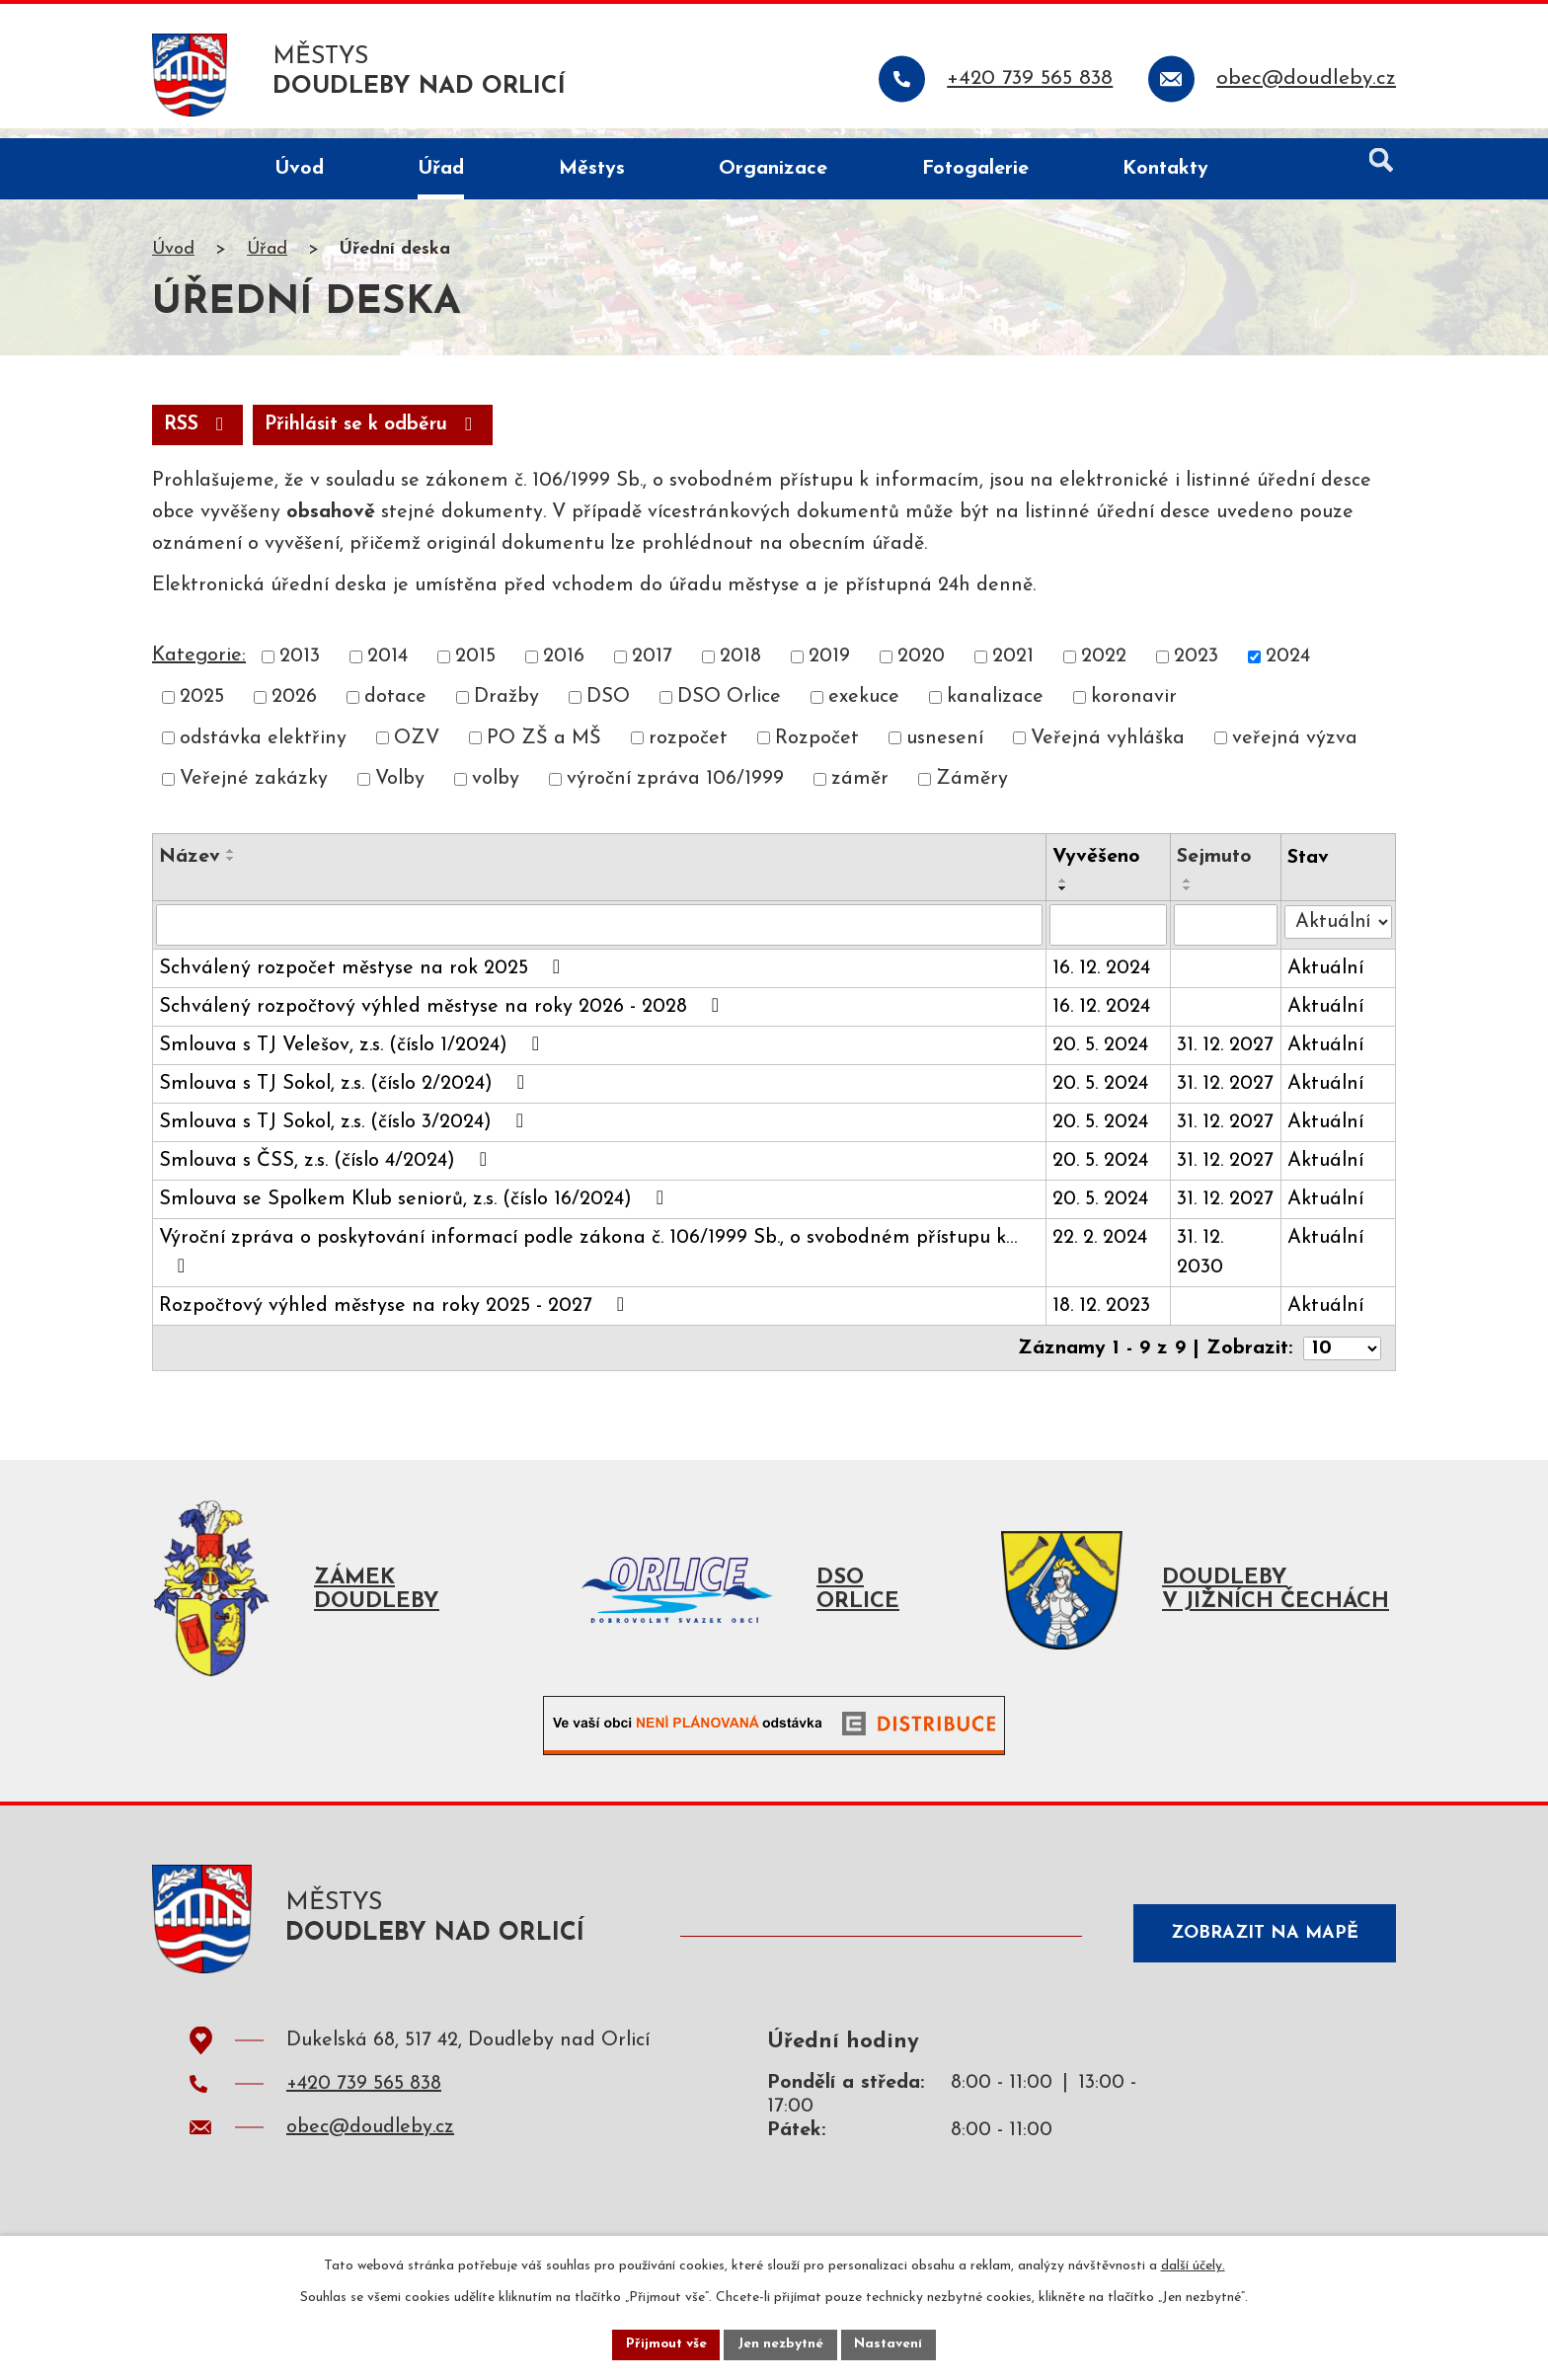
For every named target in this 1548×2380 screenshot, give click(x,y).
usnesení (944, 750)
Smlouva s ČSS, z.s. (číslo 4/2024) (327, 1172)
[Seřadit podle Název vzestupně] (231, 863)
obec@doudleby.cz (370, 2147)
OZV (416, 750)
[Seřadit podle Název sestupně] (231, 871)
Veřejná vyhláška (1108, 750)
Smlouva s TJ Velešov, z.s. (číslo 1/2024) (353, 1056)
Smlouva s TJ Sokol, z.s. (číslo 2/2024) (346, 1095)
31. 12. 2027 (1225, 1057)
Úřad (267, 260)
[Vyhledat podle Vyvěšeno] (1108, 937)
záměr (860, 791)
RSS (199, 435)
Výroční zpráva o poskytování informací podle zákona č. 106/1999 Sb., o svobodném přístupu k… (588, 1263)
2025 (202, 709)
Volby (400, 791)
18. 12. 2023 (1102, 1318)
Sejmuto (1214, 869)
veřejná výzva (1294, 750)
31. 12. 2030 (1200, 1264)
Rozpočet (817, 750)
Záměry (972, 791)
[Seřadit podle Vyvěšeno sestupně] (1064, 900)
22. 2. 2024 (1100, 1250)
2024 (1288, 668)
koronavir (1134, 709)
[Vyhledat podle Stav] (1338, 933)
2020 (921, 668)
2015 (475, 668)
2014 (387, 668)
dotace (395, 709)
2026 (294, 709)
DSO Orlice (729, 709)
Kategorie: (199, 667)
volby (495, 791)
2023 (1196, 668)
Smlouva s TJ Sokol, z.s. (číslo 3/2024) (345, 1133)
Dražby (506, 709)
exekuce (863, 709)
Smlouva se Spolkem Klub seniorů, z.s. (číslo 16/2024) (415, 1210)
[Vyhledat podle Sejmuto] (1225, 937)
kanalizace (995, 709)
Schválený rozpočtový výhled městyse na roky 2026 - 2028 (443, 1018)
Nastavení (891, 2344)
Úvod (173, 260)
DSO (608, 709)
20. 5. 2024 (1101, 1057)
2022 (1103, 668)
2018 (740, 668)
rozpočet (688, 750)
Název (189, 869)
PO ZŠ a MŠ (544, 750)
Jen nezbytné (781, 2344)
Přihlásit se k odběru (381, 435)
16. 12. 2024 (1102, 980)
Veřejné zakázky (254, 791)
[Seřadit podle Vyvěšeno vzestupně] (1064, 892)
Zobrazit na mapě (1261, 1947)
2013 (299, 668)
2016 (563, 668)
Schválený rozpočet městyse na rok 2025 (364, 979)
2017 (652, 668)
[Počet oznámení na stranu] (1341, 1359)
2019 (829, 668)
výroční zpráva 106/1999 (675, 791)
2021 (1013, 668)
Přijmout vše (664, 2344)
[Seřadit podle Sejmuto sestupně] (1188, 900)
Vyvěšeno (1097, 869)
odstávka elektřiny (263, 750)
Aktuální (1326, 980)
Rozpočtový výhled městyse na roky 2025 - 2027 (396, 1317)
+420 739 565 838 (363, 2103)
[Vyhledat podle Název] (600, 937)
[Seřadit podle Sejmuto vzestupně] (1188, 892)
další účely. (1193, 2265)
